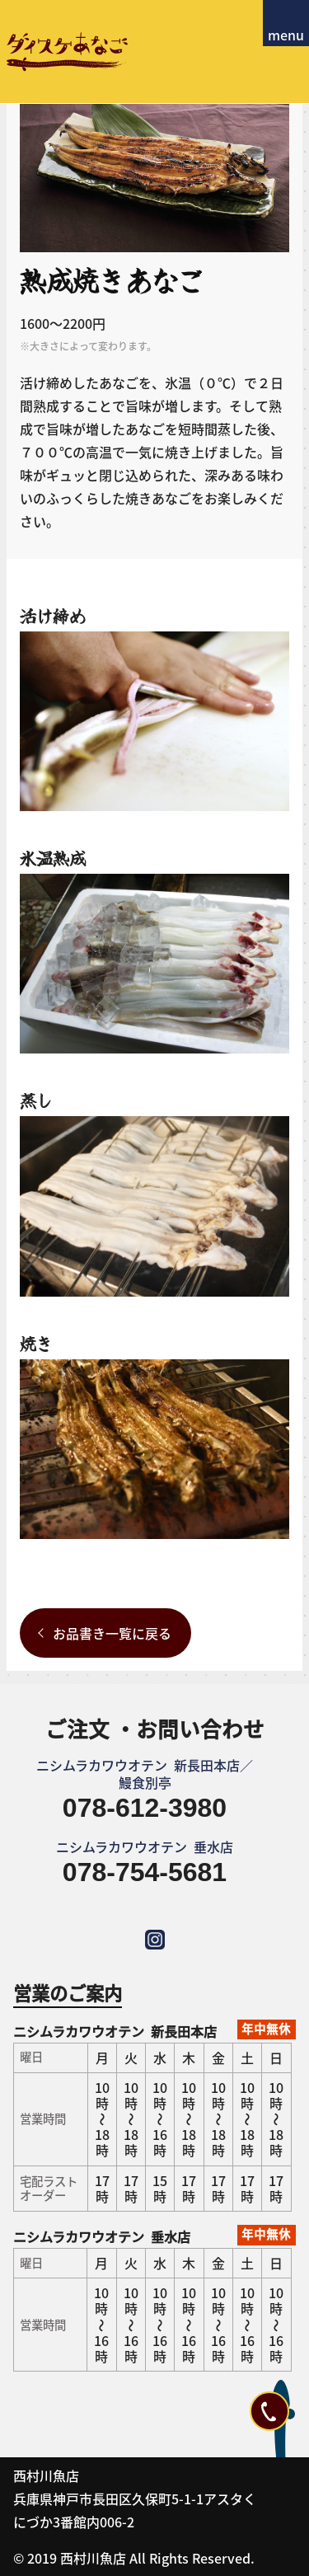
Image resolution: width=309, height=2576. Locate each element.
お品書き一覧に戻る (112, 1633)
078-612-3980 (145, 1808)
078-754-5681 (145, 1872)
